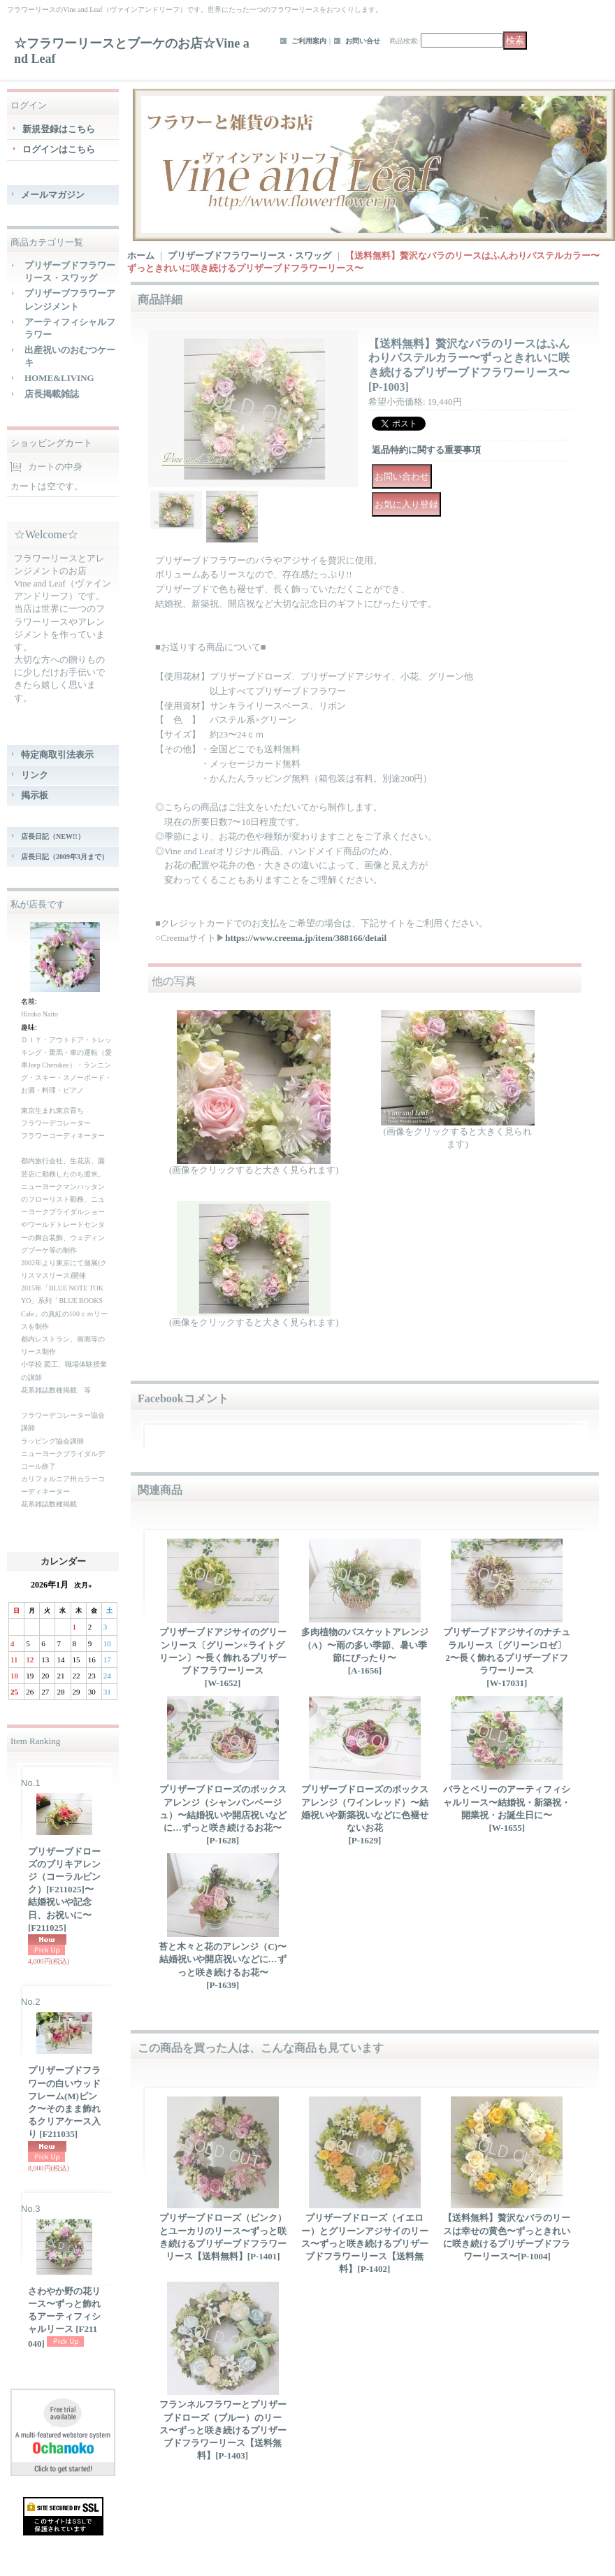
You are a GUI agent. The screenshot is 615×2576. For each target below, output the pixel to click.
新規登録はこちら (58, 129)
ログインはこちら (58, 149)
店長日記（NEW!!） (53, 836)
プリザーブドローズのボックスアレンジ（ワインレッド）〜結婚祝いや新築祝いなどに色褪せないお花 (364, 1814)
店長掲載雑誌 (51, 394)
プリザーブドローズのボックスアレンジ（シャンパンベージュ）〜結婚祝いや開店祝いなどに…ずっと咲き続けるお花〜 (223, 1814)
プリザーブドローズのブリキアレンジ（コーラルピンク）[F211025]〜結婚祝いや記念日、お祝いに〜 (64, 1889)
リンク (34, 775)
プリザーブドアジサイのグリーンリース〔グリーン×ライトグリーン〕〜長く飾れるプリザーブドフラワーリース (223, 1657)
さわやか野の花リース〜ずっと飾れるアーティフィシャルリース (64, 2317)
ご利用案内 (308, 41)
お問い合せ (362, 41)
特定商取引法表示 (57, 754)
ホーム (140, 255)
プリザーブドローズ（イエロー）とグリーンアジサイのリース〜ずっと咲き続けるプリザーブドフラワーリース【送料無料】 (364, 2243)
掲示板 (34, 795)
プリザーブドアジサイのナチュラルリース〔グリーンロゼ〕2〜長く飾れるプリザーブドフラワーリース (506, 1657)
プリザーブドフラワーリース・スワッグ (249, 255)
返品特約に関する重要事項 (426, 450)
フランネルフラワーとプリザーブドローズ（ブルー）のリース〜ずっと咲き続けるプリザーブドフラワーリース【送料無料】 (223, 2430)
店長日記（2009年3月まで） (64, 857)
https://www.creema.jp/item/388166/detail (305, 938)
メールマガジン (53, 194)
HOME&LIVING (59, 378)
